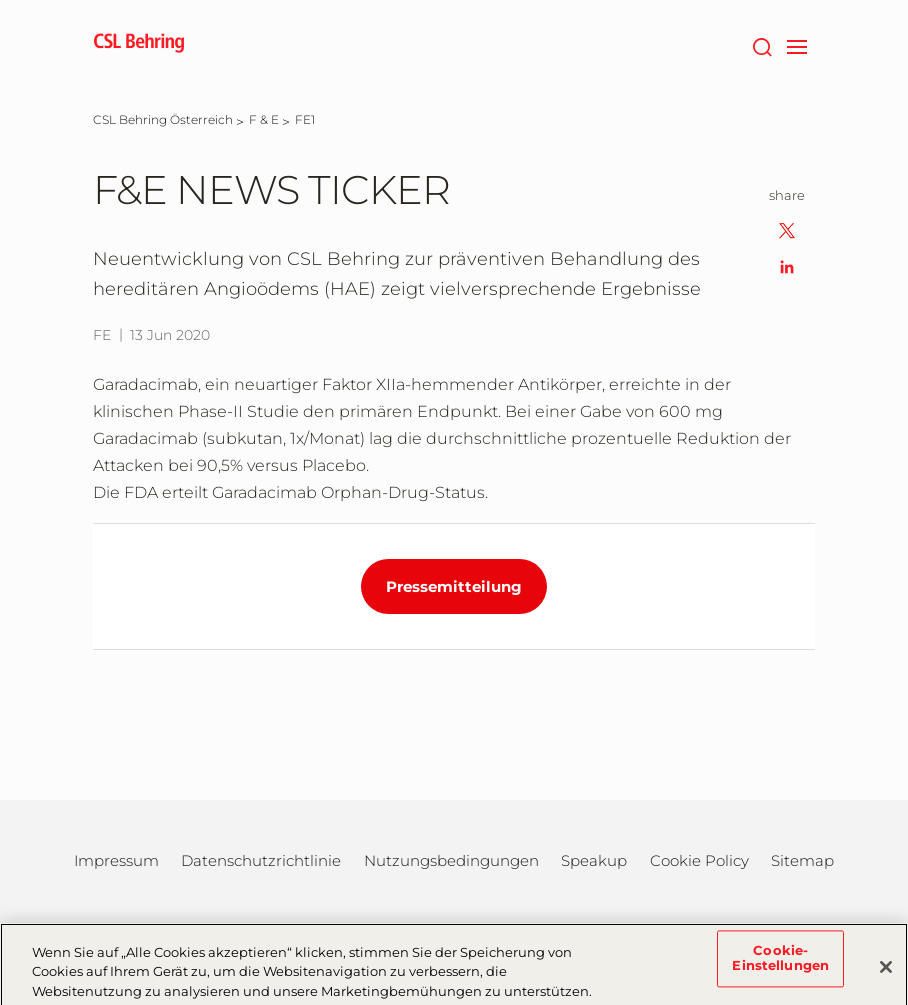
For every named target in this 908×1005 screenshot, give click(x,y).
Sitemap (802, 860)
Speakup (594, 860)
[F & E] (264, 119)
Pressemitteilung (454, 586)
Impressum (116, 860)
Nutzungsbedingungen (451, 860)
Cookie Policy (699, 860)
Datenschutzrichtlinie (261, 860)
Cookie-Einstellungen (780, 964)
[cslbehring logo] (139, 45)
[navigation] (796, 45)
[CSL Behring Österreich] (163, 119)
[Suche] (761, 45)
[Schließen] (886, 972)
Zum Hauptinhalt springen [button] (0, 0)
